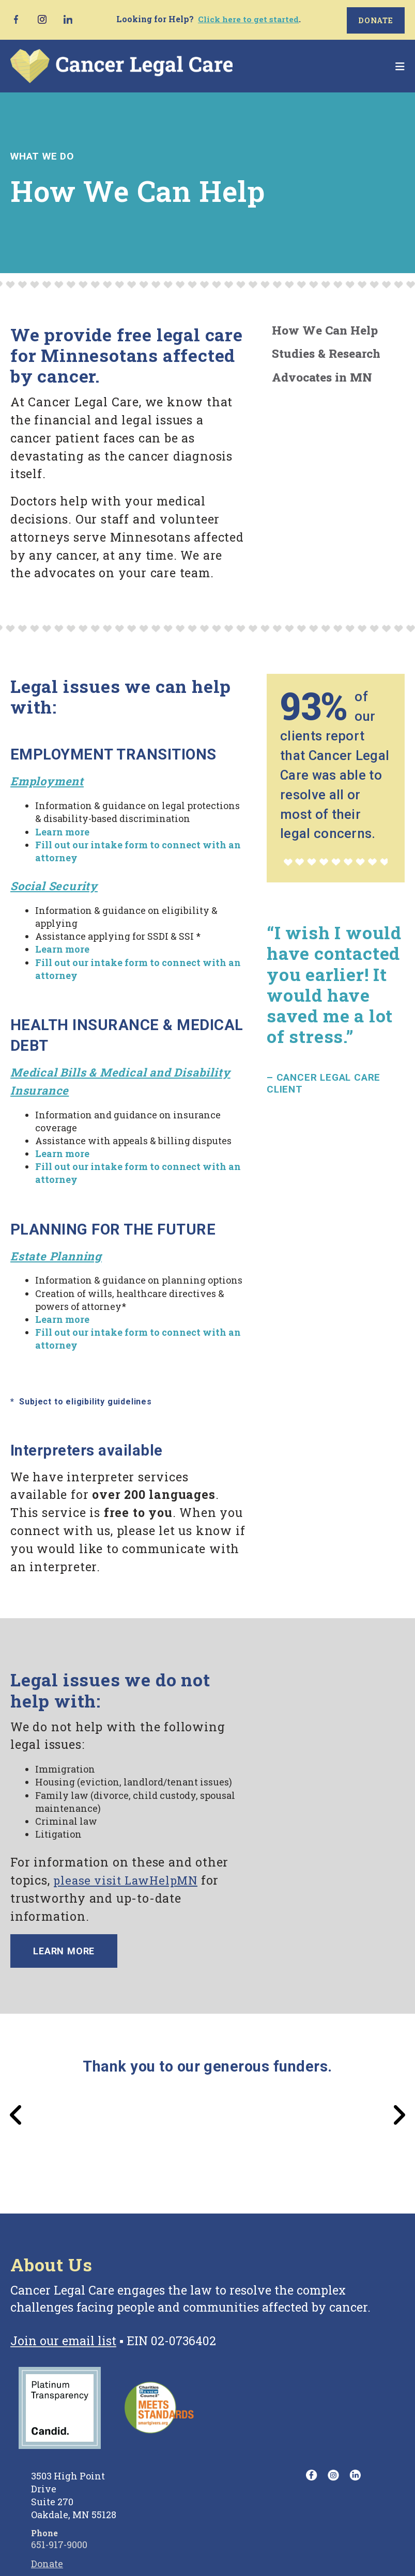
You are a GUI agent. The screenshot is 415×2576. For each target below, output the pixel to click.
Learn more (65, 1951)
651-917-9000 (59, 2546)
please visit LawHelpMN (128, 1879)
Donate (375, 19)
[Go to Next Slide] (399, 2116)
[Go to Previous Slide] (16, 2116)
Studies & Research (326, 352)
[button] (400, 65)
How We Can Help (325, 329)
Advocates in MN (322, 376)
